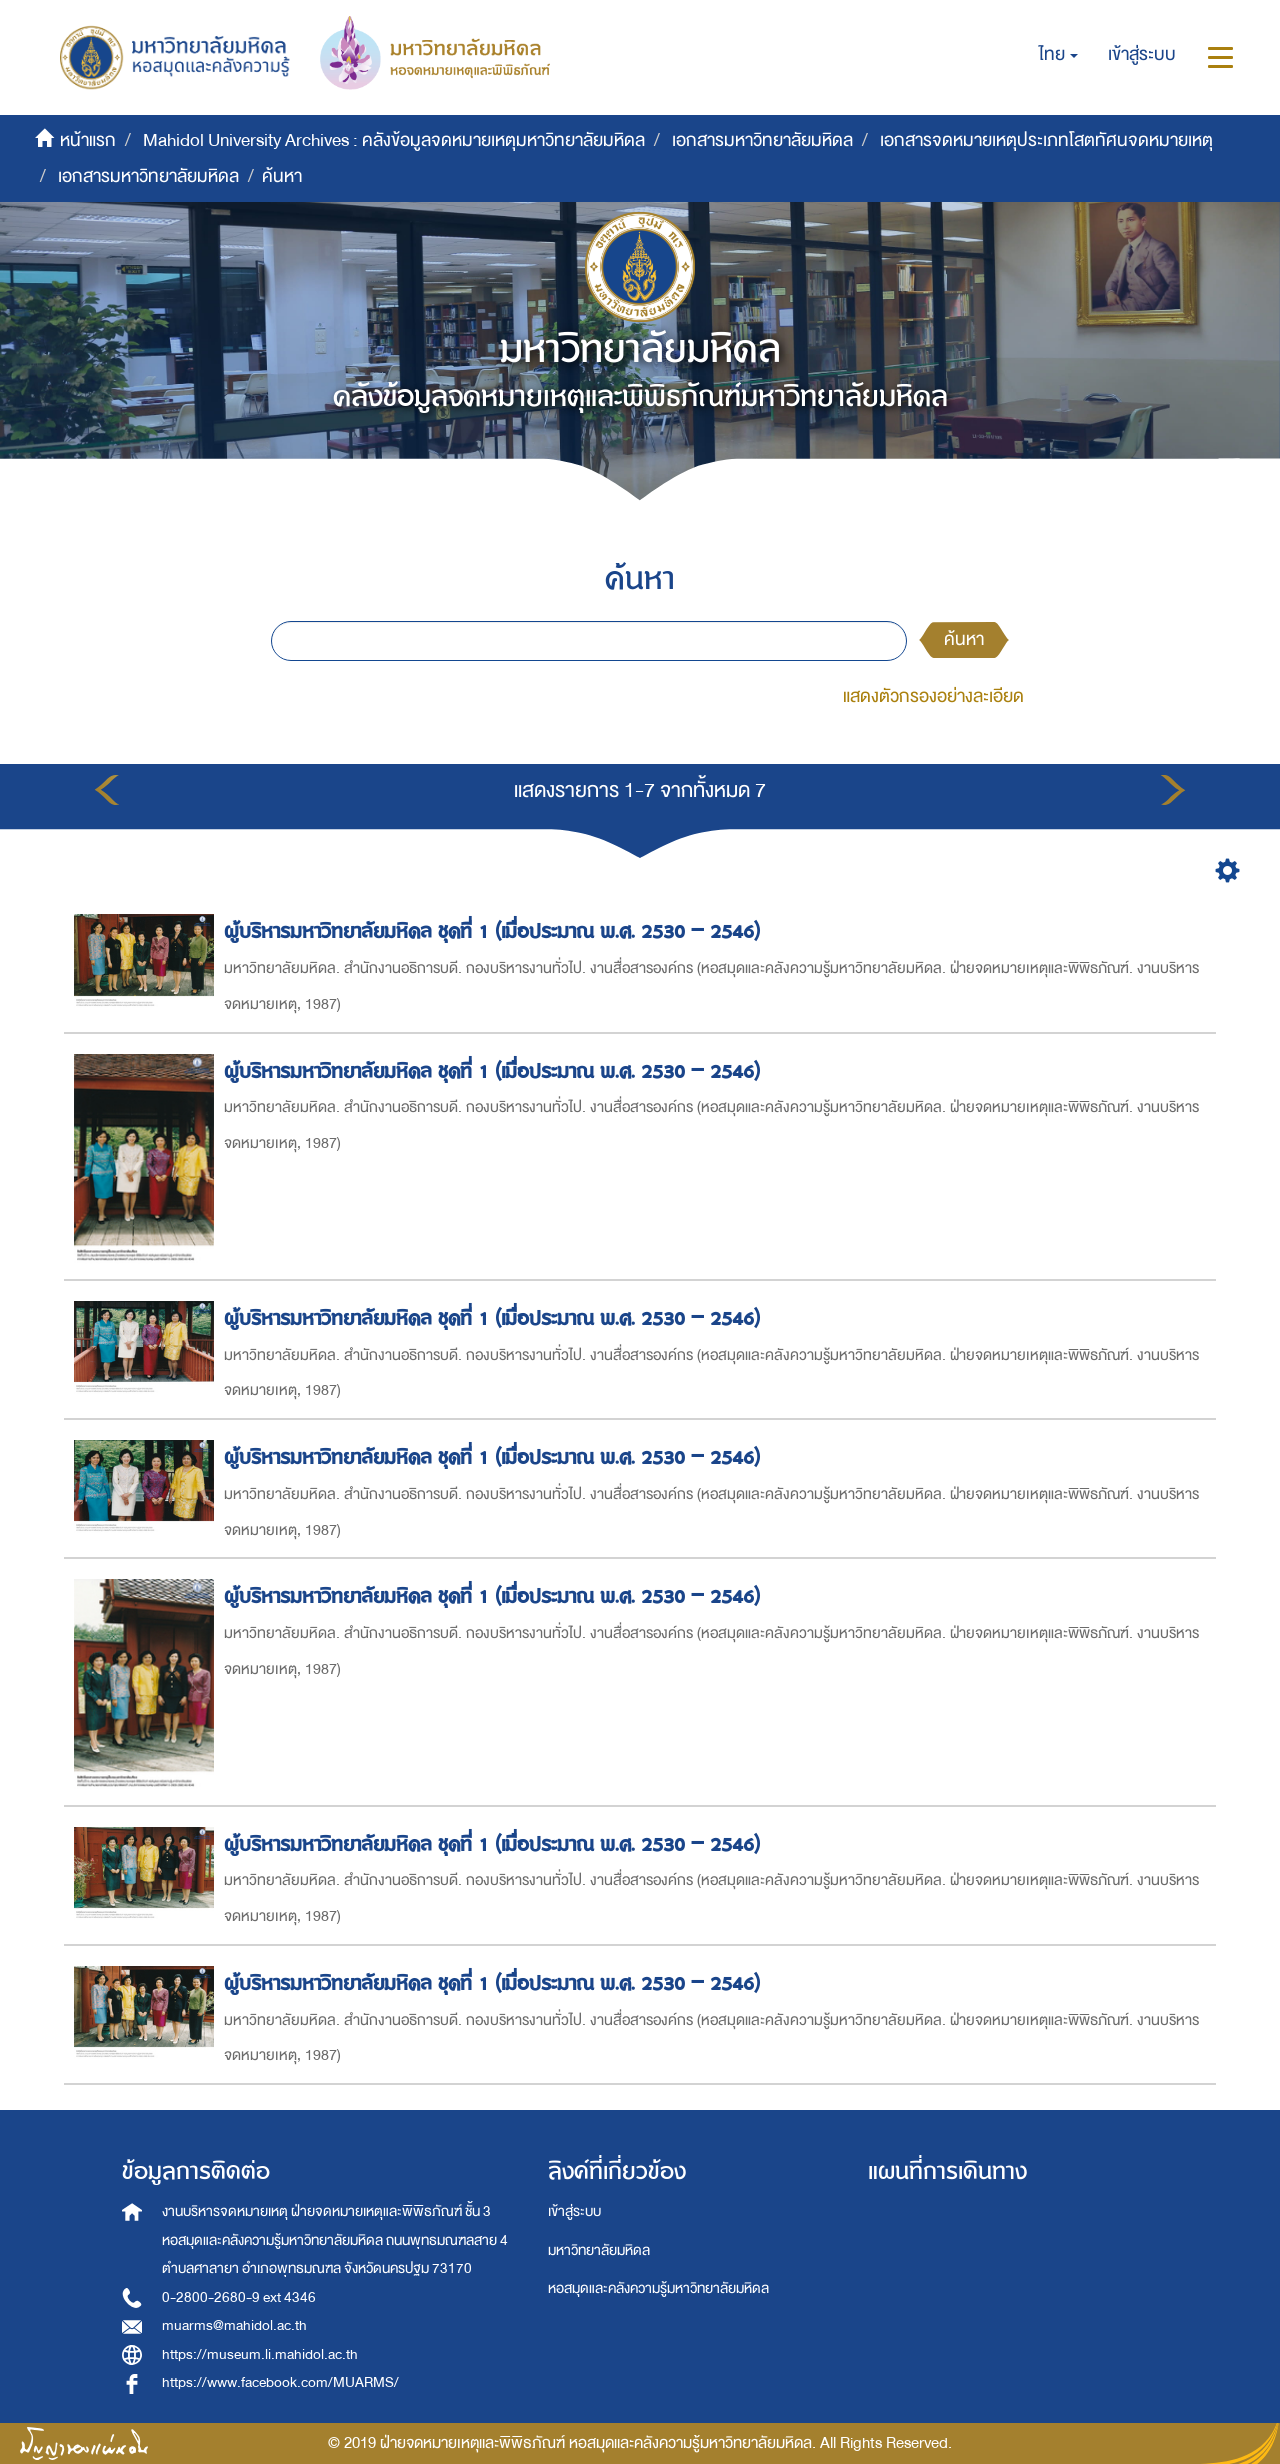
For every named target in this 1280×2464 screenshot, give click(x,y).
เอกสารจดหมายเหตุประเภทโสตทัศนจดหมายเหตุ (1046, 140)
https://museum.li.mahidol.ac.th (260, 2354)
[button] (1058, 55)
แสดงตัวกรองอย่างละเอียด (933, 696)
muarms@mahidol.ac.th (234, 2325)
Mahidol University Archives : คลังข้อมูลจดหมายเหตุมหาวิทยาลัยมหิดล (394, 140)
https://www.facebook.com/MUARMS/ (280, 2382)
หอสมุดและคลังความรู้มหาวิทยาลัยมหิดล (658, 2288)
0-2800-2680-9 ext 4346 (239, 2297)
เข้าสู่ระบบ (574, 2211)
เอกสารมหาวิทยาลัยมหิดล (762, 140)
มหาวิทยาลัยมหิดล (599, 2250)
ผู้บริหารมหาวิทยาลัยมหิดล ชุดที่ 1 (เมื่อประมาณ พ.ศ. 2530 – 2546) (495, 931)
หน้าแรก (88, 140)
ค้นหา (964, 639)
